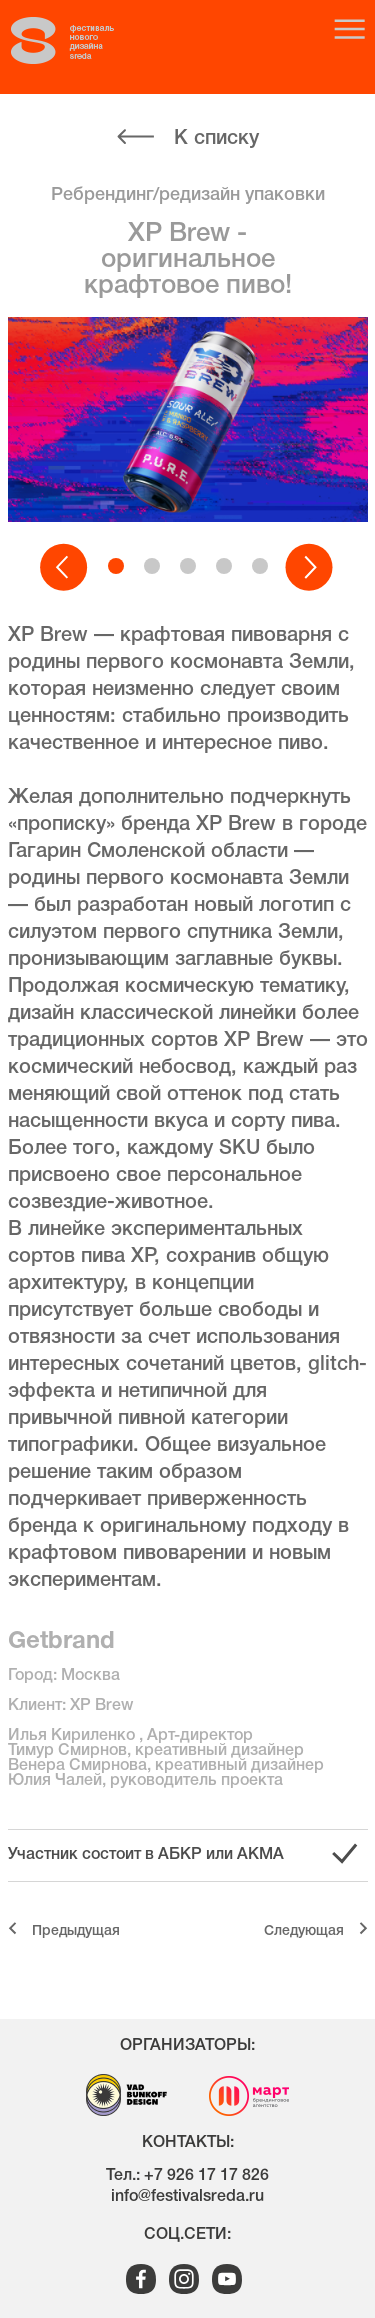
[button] (65, 568)
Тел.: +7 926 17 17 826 (187, 2176)
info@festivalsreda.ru (187, 2197)
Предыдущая (76, 1931)
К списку (216, 139)
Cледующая (304, 1931)
